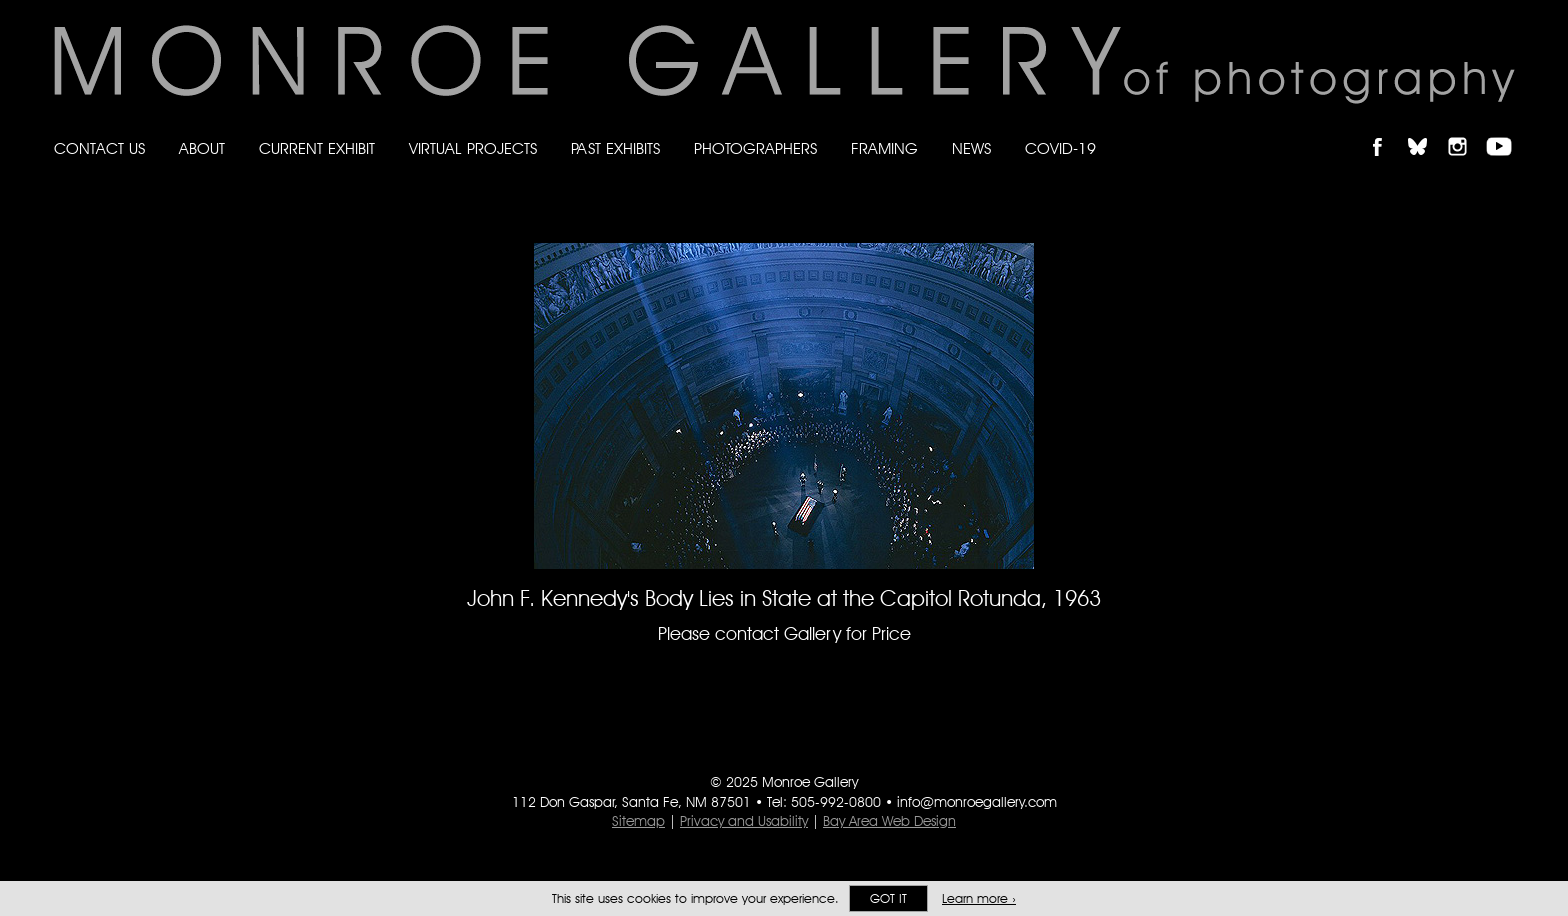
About (202, 148)
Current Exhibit (317, 148)
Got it (888, 898)
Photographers (755, 148)
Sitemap (638, 821)
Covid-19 (1060, 148)
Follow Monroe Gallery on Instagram (1466, 129)
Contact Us (99, 148)
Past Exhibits (615, 148)
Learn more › (979, 898)
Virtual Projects (473, 148)
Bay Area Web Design (889, 821)
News (971, 148)
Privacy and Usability (744, 821)
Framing (884, 148)
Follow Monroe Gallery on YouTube (1506, 129)
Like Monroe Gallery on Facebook (1386, 129)
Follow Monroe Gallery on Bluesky (1427, 129)
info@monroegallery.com (977, 802)
